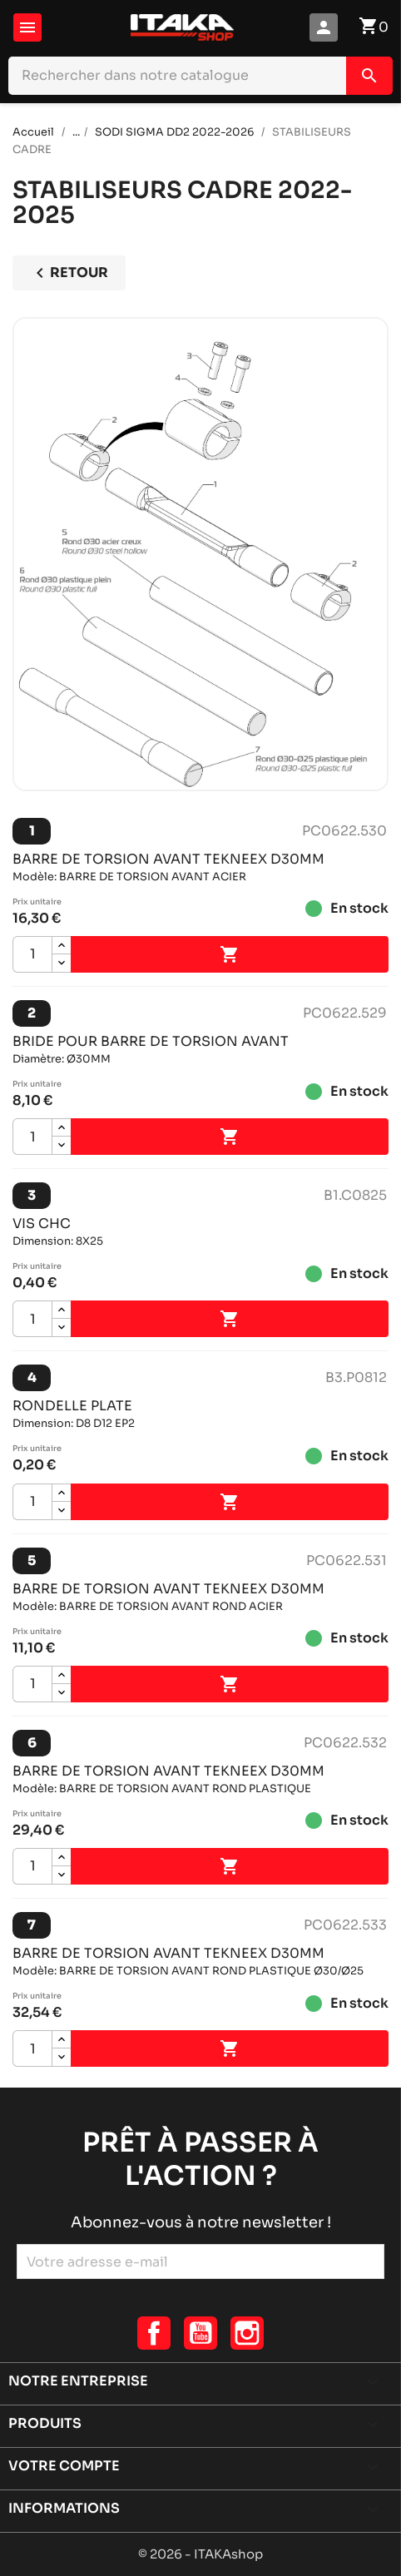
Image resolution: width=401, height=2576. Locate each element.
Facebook (154, 2333)
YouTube (200, 2333)
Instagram (247, 2333)
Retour (69, 273)
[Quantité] (32, 954)
